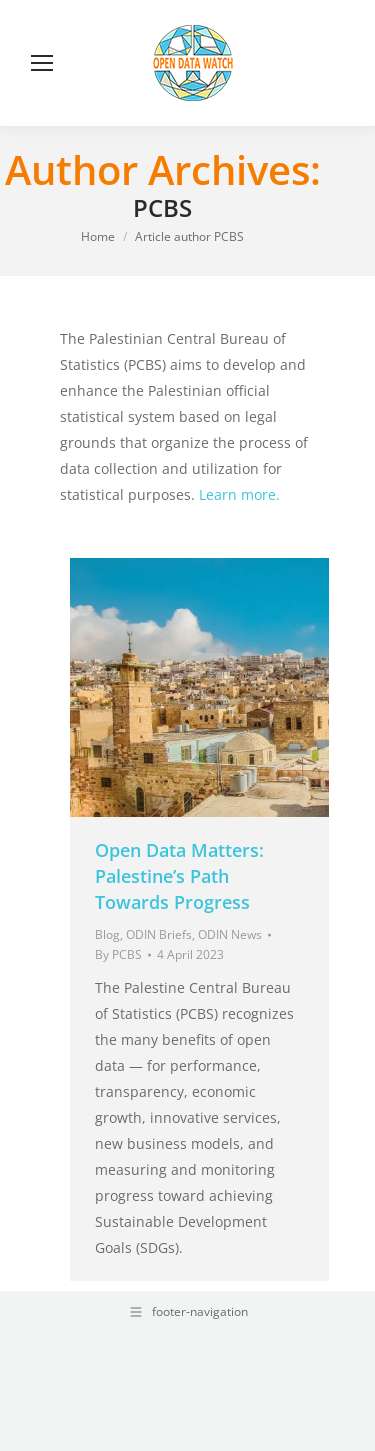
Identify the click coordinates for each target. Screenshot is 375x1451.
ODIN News (230, 934)
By (118, 954)
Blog (107, 934)
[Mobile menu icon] (42, 63)
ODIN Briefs (159, 934)
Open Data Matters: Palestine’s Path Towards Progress (179, 876)
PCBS (162, 207)
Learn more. (239, 494)
